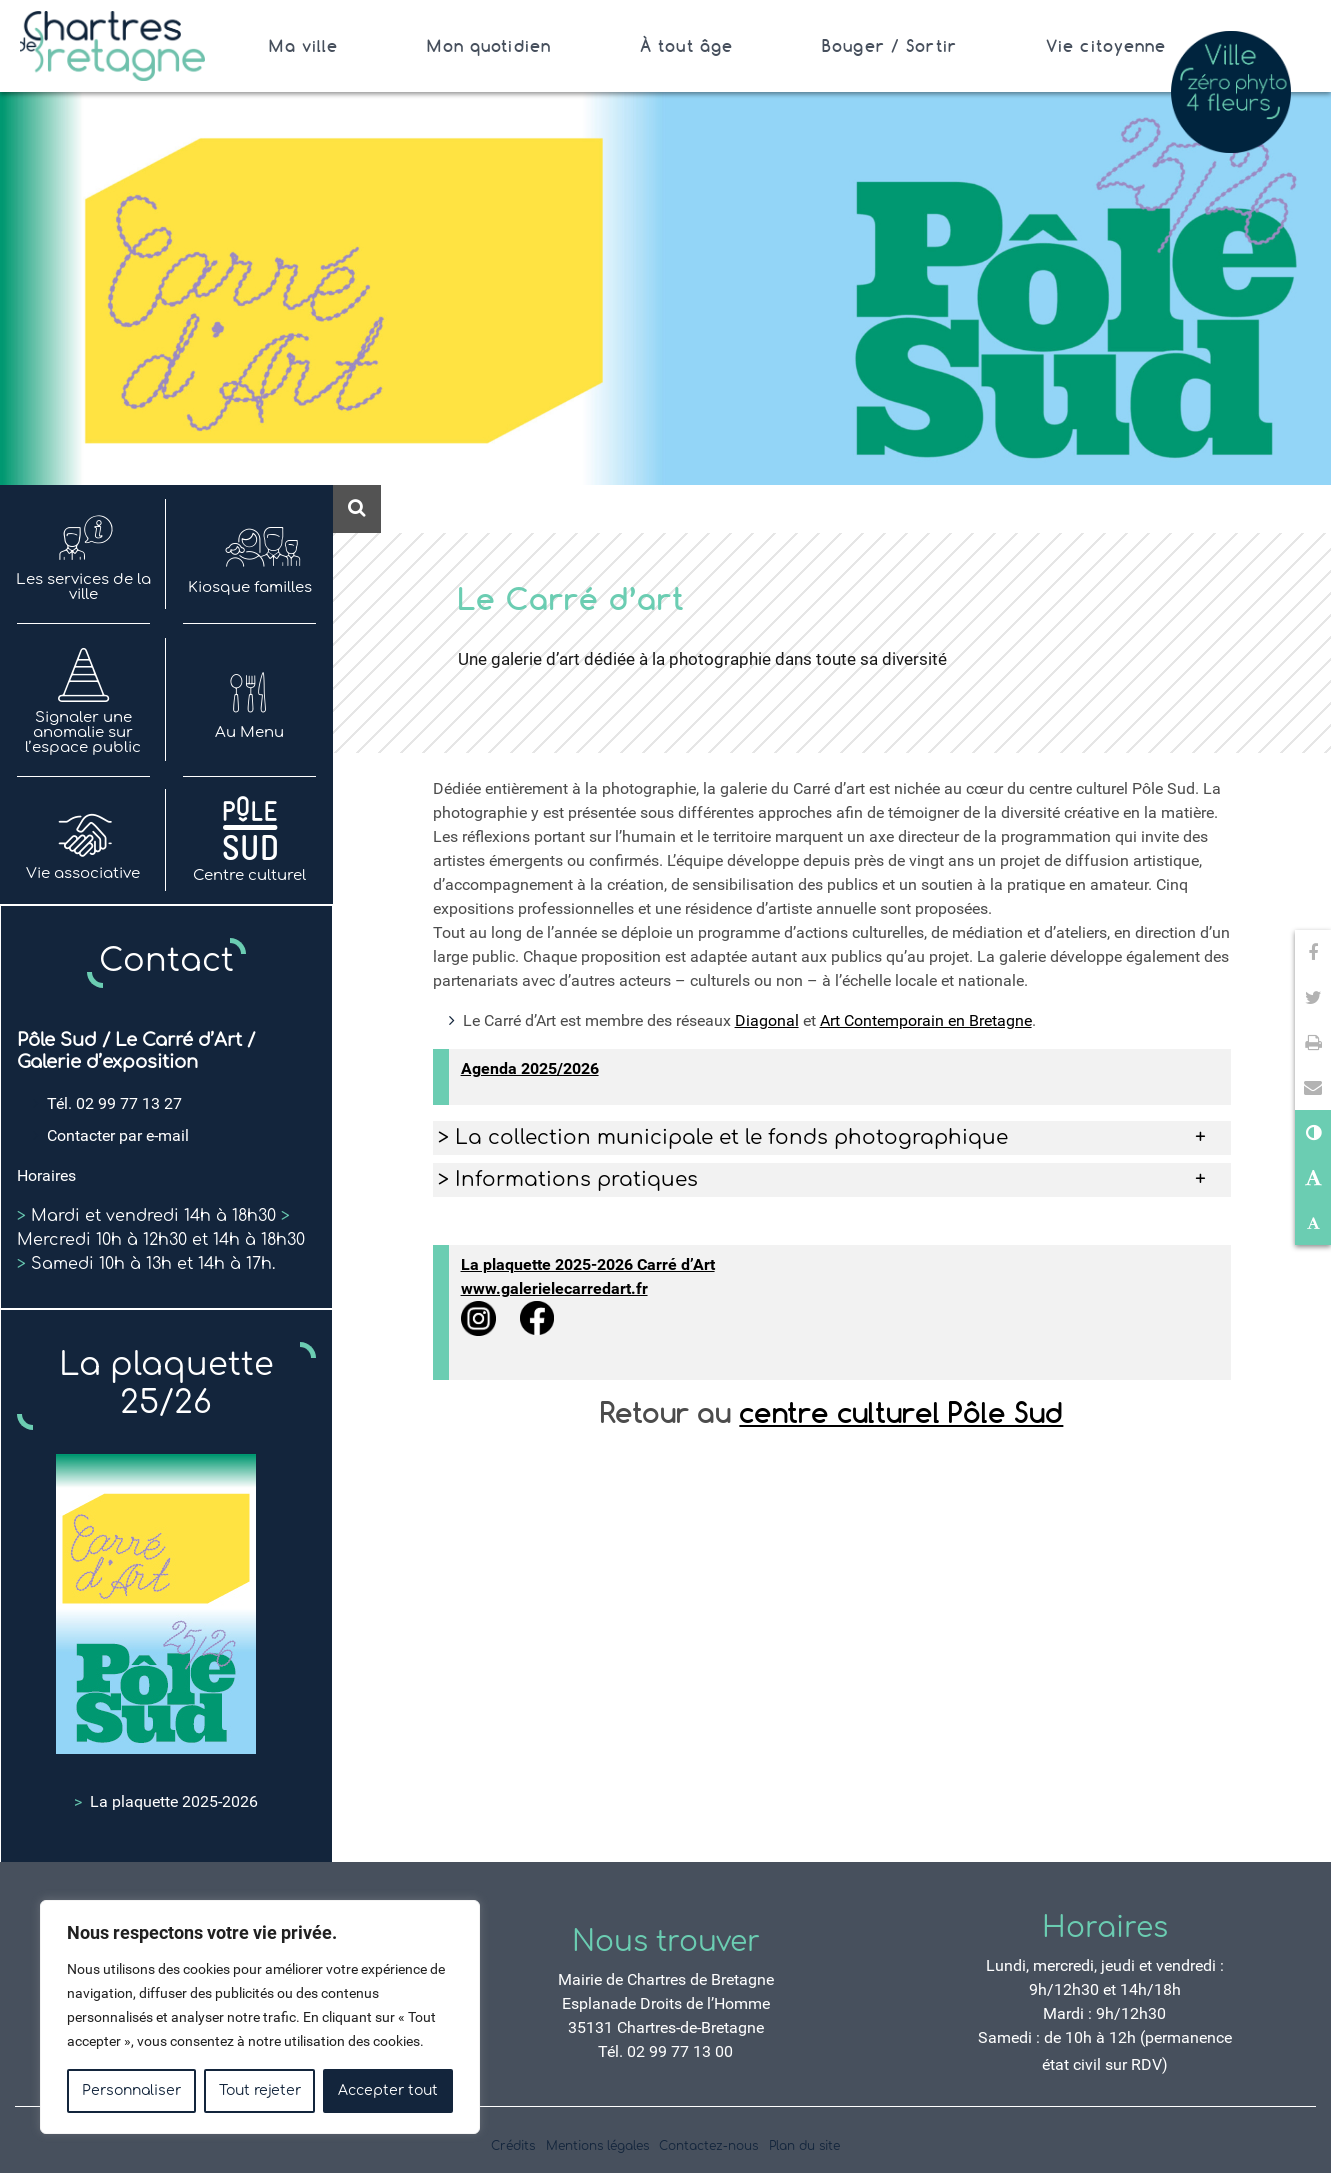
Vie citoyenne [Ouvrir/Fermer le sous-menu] (1106, 46)
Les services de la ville (83, 554)
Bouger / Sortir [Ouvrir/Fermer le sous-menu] (889, 46)
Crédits (513, 2146)
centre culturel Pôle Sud (901, 1412)
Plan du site (804, 2146)
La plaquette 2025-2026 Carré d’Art (588, 1264)
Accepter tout (388, 2090)
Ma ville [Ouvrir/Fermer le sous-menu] (303, 46)
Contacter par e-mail (118, 1135)
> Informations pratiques (568, 1179)
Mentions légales (597, 2146)
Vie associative (83, 841)
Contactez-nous (708, 2146)
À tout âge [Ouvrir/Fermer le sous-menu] (686, 46)
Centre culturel (249, 840)
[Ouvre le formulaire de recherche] (357, 509)
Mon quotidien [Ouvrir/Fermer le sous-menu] (489, 46)
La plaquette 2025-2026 (166, 1801)
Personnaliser (131, 2090)
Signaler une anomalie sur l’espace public (83, 700)
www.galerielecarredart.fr (554, 1288)
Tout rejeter (260, 2090)
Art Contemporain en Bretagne (926, 1020)
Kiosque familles (250, 555)
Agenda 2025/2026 (530, 1068)
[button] (1313, 1087)
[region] (260, 2017)
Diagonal (767, 1020)
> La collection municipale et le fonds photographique (723, 1137)
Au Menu (249, 700)
